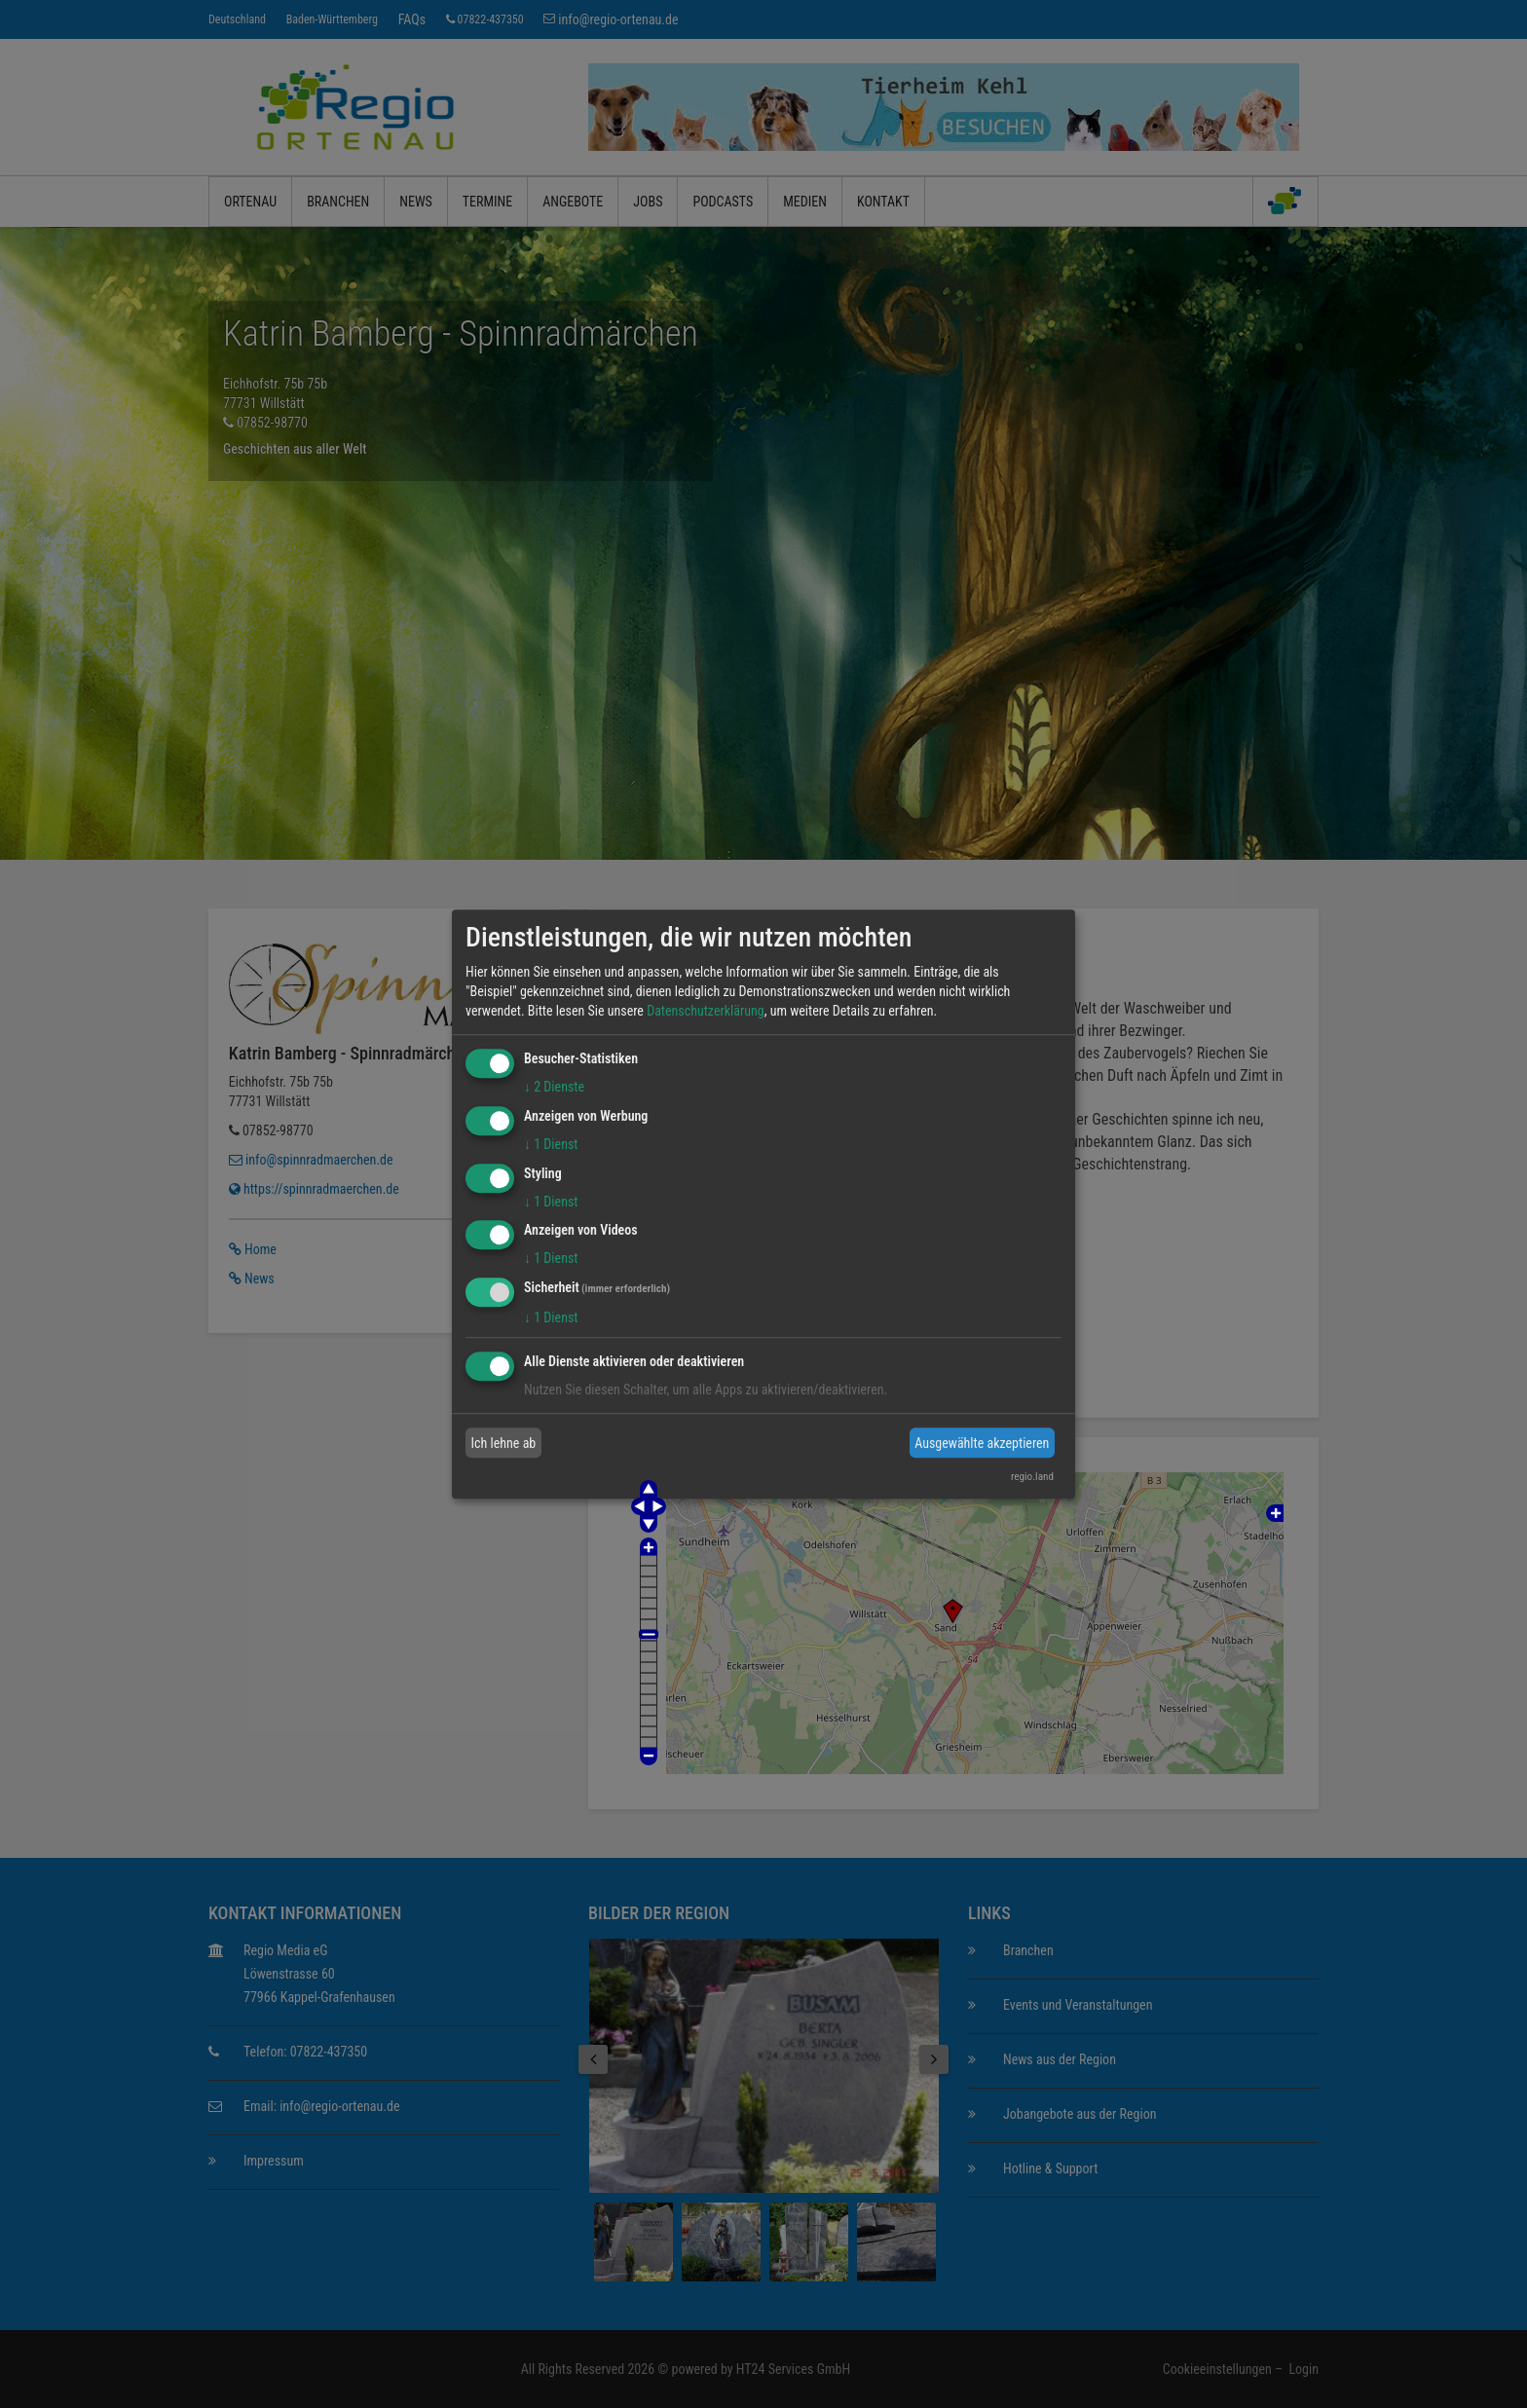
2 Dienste (554, 1086)
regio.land (1032, 1476)
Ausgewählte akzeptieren (981, 1443)
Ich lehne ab (504, 1443)
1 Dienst (550, 1144)
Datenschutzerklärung (705, 1011)
